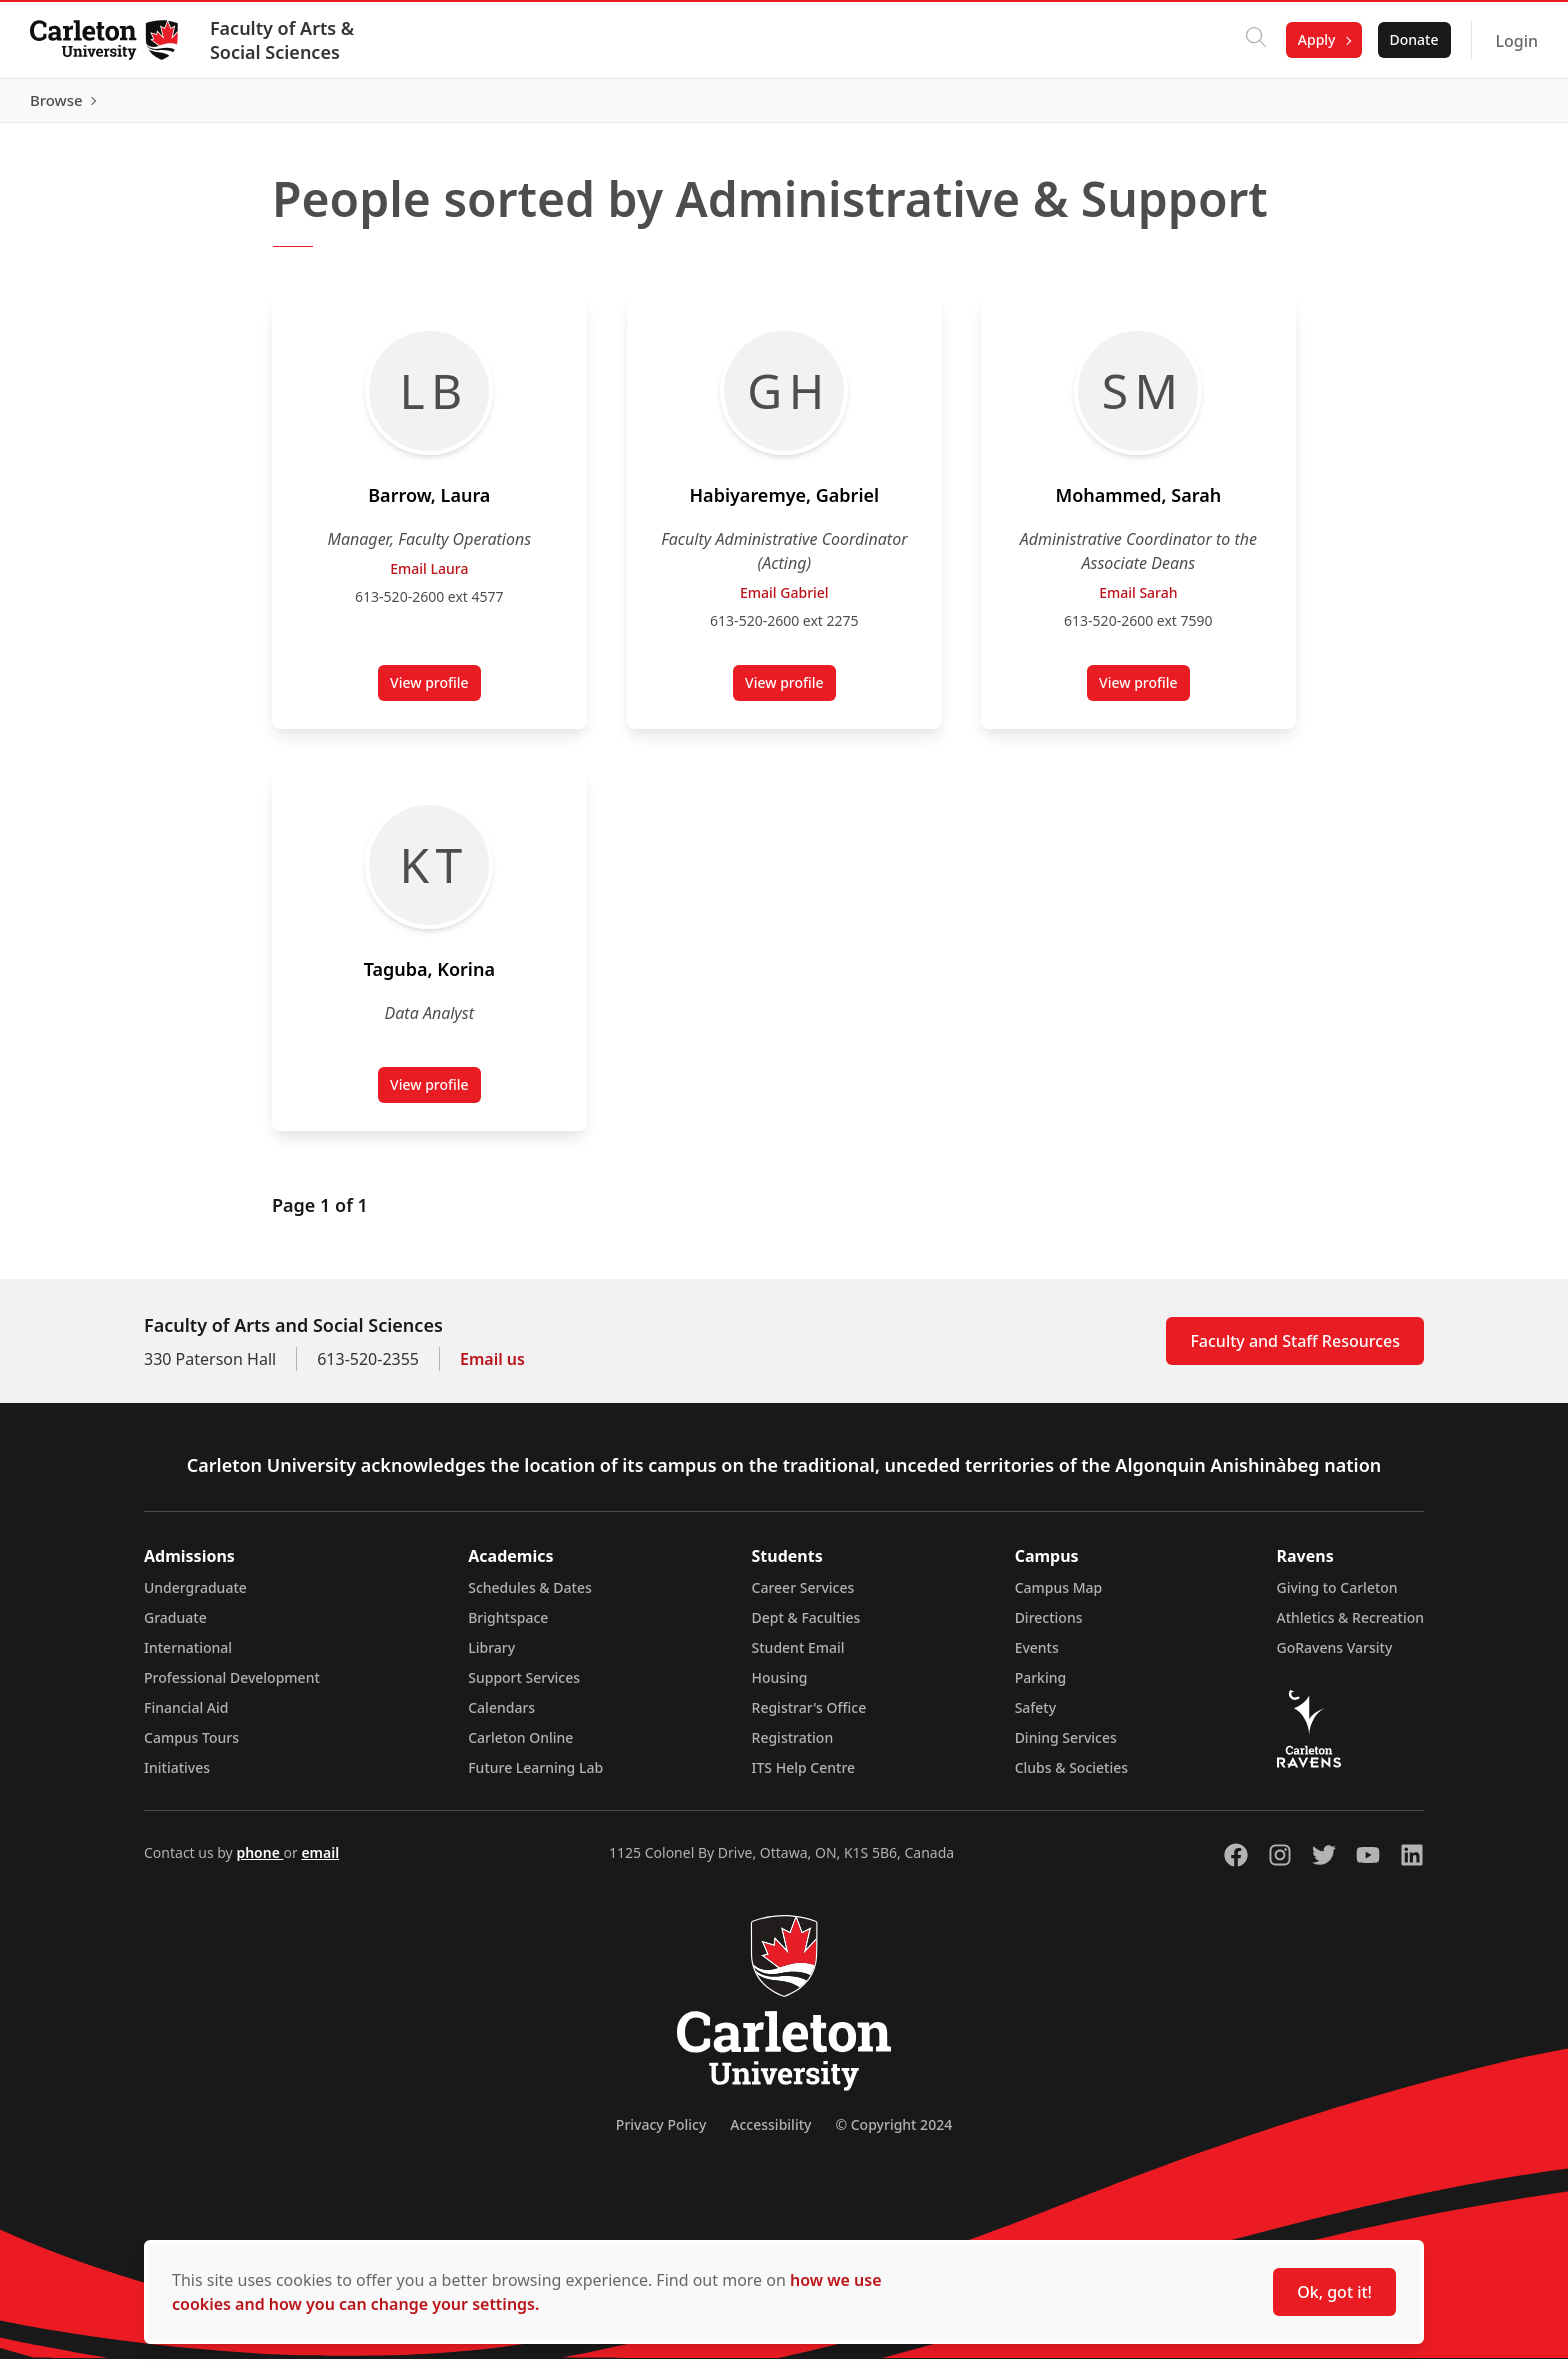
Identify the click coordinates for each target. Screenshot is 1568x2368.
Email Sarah (1138, 601)
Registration (793, 1746)
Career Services (803, 1596)
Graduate (175, 1626)
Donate (1411, 39)
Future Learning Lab (535, 1776)
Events (1037, 1656)
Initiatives (177, 1776)
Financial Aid (186, 1716)
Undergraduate (195, 1596)
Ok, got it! (1334, 2292)
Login (1514, 41)
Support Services (524, 1686)
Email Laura (429, 577)
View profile (435, 696)
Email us (492, 1368)
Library (491, 1656)
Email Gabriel (784, 601)
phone (259, 1861)
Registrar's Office (809, 1716)
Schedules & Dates (530, 1596)
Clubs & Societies (1071, 1776)
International (188, 1656)
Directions (1049, 1626)
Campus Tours (191, 1746)
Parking (1041, 1686)
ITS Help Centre (804, 1776)
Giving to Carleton (1337, 1596)
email (320, 1861)
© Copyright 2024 (893, 2133)
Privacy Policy (661, 2133)
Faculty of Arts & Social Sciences (284, 40)
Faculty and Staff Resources (1295, 1350)
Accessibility (770, 2133)
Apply (1315, 39)
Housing (780, 1686)
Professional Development (232, 1686)
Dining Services (1066, 1746)
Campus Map (1059, 1596)
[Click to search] (1254, 40)
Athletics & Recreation (1350, 1626)
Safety (1036, 1716)
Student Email (798, 1656)
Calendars (501, 1716)
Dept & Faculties (806, 1626)
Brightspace (508, 1626)
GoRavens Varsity (1335, 1656)
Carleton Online (520, 1746)
